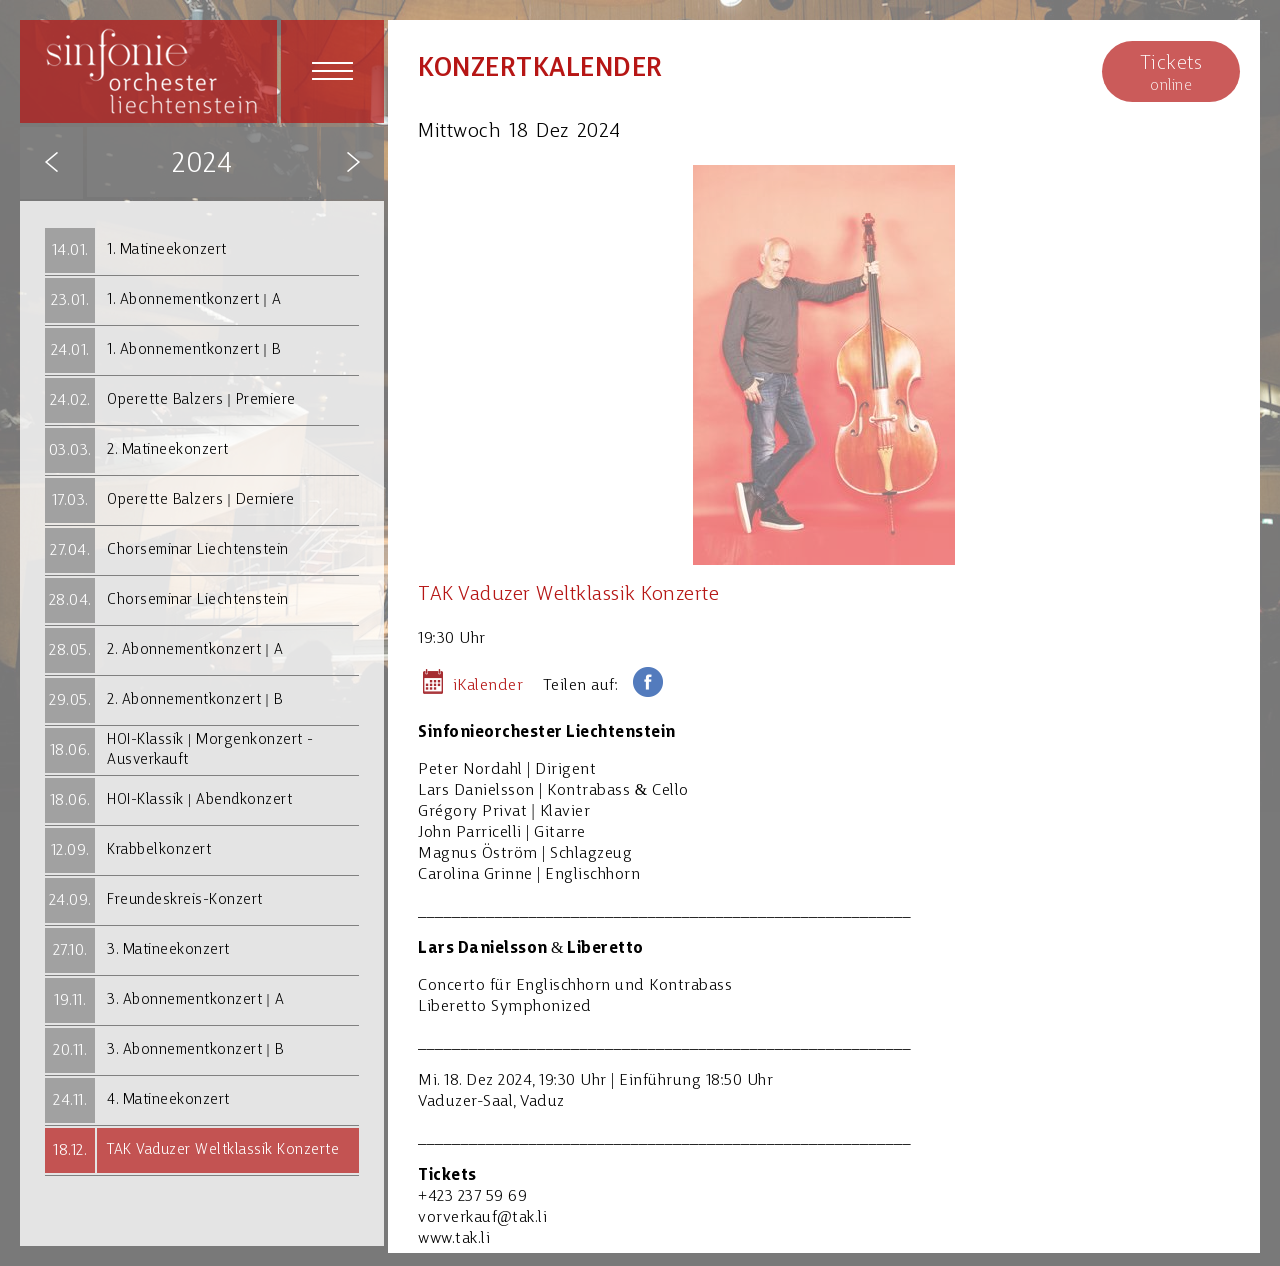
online (1171, 72)
